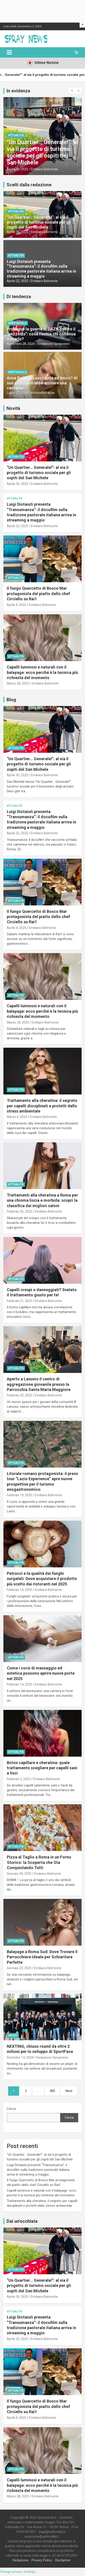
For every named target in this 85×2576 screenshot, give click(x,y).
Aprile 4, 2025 (16, 605)
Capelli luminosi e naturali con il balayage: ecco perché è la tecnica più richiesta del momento (42, 672)
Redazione (20, 2560)
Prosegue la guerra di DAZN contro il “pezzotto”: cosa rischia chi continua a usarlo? (41, 334)
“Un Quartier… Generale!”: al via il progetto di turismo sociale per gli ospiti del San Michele (42, 152)
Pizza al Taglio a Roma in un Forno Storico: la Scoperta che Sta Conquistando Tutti (39, 1862)
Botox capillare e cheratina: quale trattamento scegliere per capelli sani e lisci (42, 1768)
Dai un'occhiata (22, 2221)
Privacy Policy (42, 2560)
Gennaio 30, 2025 (19, 1873)
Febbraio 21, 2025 (19, 1301)
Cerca (11, 2109)
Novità (13, 408)
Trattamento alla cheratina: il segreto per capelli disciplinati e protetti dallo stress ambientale (42, 1105)
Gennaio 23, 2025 (19, 1968)
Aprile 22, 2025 (17, 281)
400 (52, 2091)
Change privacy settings (18, 2572)
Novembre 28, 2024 (21, 344)
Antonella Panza (43, 393)
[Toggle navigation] (9, 52)
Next (69, 2091)
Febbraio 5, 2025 (18, 1779)
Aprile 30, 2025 (17, 169)
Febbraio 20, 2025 (19, 1395)
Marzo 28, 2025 (18, 683)
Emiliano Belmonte (44, 169)
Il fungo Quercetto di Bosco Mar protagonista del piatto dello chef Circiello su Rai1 (38, 593)
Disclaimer (62, 2560)
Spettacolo (17, 323)
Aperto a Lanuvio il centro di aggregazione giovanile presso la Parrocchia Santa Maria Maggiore (38, 1384)
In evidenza (18, 91)
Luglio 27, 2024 (17, 393)
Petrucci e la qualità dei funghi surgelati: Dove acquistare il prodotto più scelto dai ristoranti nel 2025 (42, 1578)
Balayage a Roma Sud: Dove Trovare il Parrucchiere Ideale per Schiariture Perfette (42, 1957)
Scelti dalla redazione (29, 184)
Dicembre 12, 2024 (20, 2057)
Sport (12, 2035)
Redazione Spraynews (53, 344)
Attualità (16, 135)
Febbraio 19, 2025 (19, 1495)
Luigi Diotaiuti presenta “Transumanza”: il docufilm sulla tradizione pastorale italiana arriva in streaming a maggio (41, 268)
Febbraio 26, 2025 (19, 1211)
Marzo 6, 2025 (17, 1117)
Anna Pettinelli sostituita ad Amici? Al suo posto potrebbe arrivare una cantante (42, 383)
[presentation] (72, 91)
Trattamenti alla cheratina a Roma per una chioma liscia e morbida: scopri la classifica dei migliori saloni (42, 1200)
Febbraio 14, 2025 (19, 1590)
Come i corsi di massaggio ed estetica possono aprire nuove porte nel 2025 (41, 1673)
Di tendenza (19, 296)
